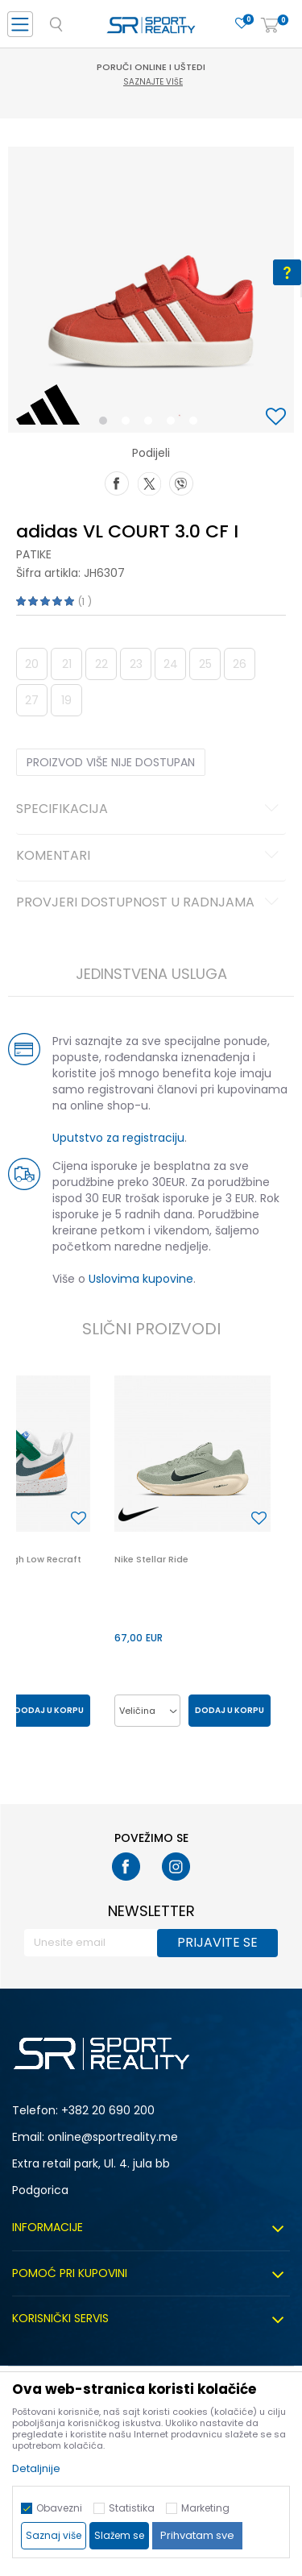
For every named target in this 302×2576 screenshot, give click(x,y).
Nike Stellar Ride (151, 1559)
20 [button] (32, 664)
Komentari (149, 856)
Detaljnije (36, 2468)
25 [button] (205, 664)
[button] (278, 418)
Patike (34, 554)
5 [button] (197, 424)
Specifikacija (149, 810)
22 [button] (101, 664)
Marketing (205, 2508)
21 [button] (67, 664)
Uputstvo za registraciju (118, 1138)
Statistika (132, 2508)
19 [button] (66, 700)
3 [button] (151, 424)
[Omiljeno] (241, 24)
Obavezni (59, 2508)
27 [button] (32, 700)
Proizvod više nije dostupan (111, 762)
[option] (151, 290)
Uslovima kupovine (141, 1279)
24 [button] (170, 664)
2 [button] (129, 424)
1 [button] (106, 424)
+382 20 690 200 (108, 2110)
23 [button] (136, 664)
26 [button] (239, 664)
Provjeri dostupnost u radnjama (149, 903)
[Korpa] (270, 26)
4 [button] (175, 424)
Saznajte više (153, 82)
